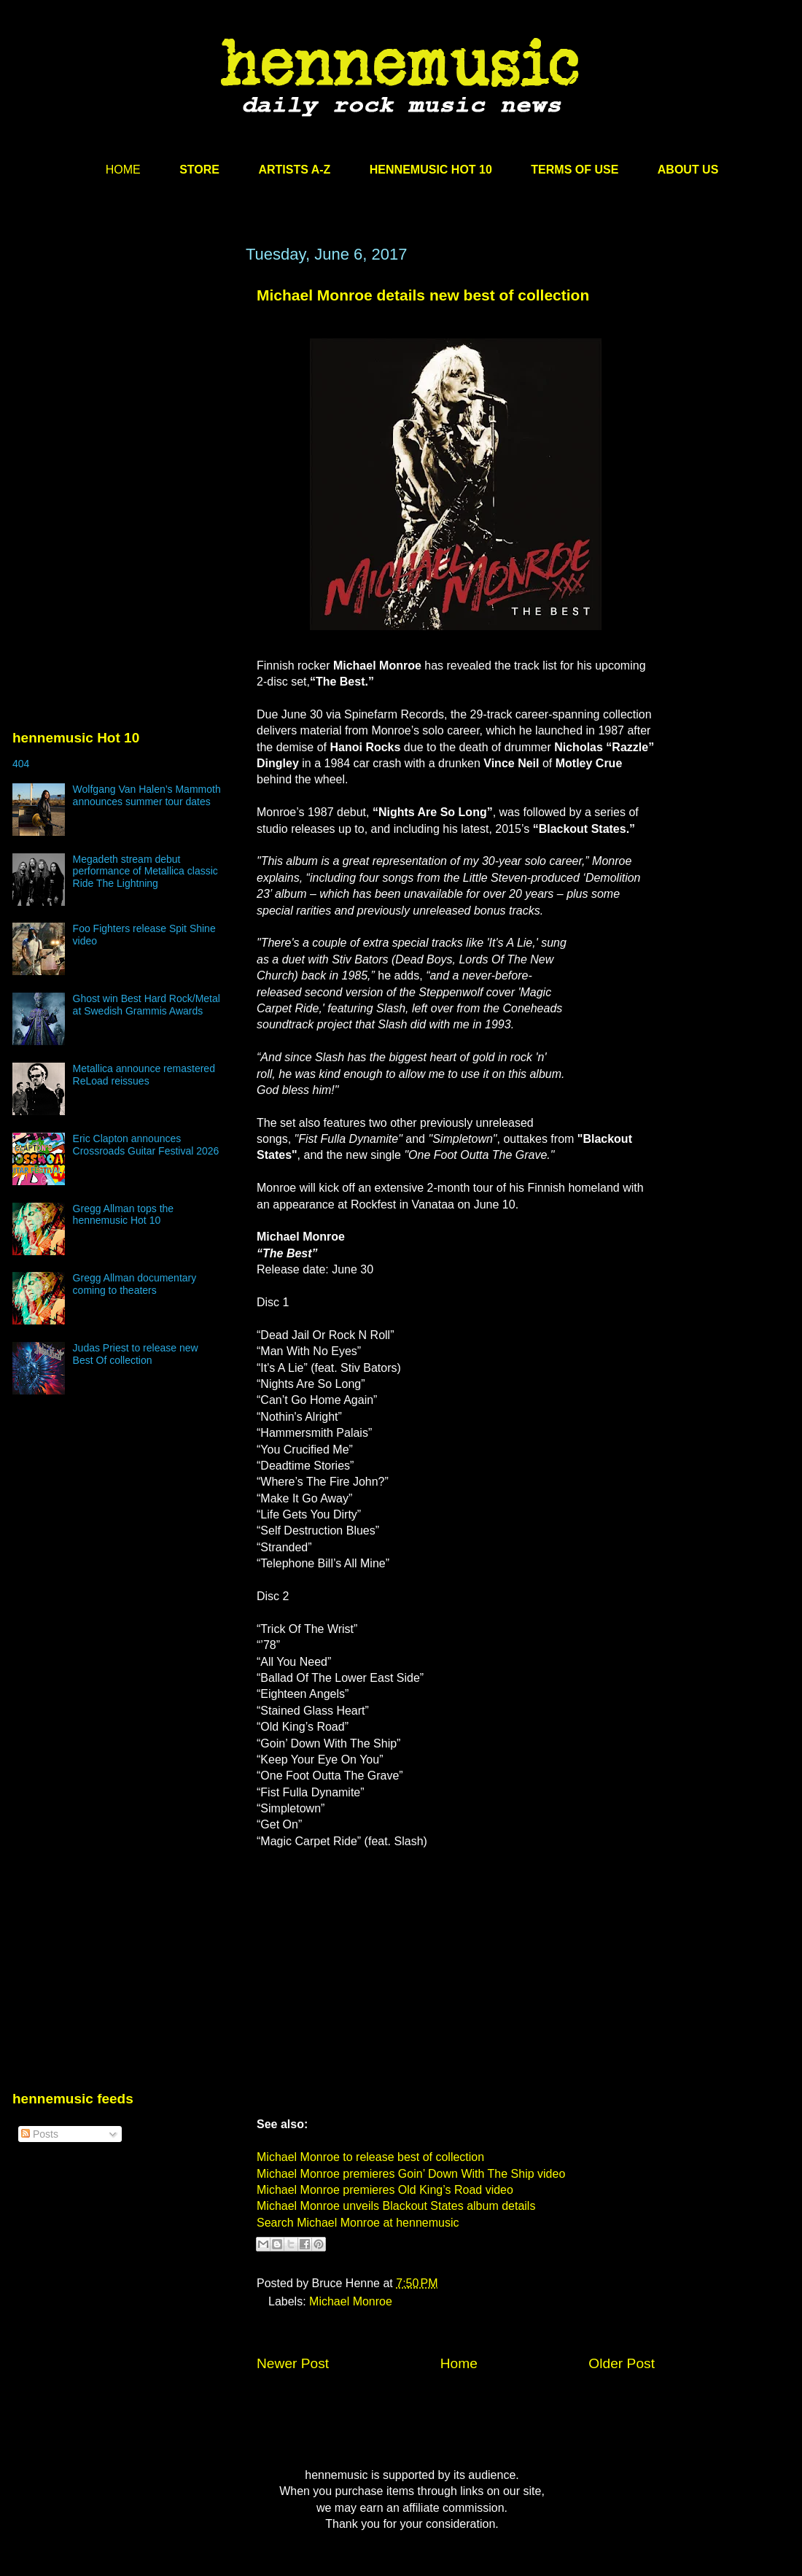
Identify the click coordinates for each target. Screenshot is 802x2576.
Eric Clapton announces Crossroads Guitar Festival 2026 (146, 1145)
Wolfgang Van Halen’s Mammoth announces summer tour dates (147, 795)
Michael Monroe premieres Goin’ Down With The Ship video (411, 2174)
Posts (39, 2134)
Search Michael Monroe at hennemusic (358, 2222)
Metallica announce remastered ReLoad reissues (144, 1075)
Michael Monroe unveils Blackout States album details (396, 2206)
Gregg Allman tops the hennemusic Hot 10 (123, 1215)
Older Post (621, 2363)
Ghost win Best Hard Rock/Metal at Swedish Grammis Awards (146, 1005)
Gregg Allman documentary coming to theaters (135, 1284)
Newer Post (293, 2363)
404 (20, 763)
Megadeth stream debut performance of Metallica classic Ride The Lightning (145, 871)
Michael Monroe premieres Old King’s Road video (385, 2190)
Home (459, 2363)
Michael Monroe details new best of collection (423, 295)
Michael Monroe (350, 2301)
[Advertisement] (121, 384)
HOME (123, 169)
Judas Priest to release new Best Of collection (135, 1354)
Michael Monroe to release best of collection (370, 2157)
